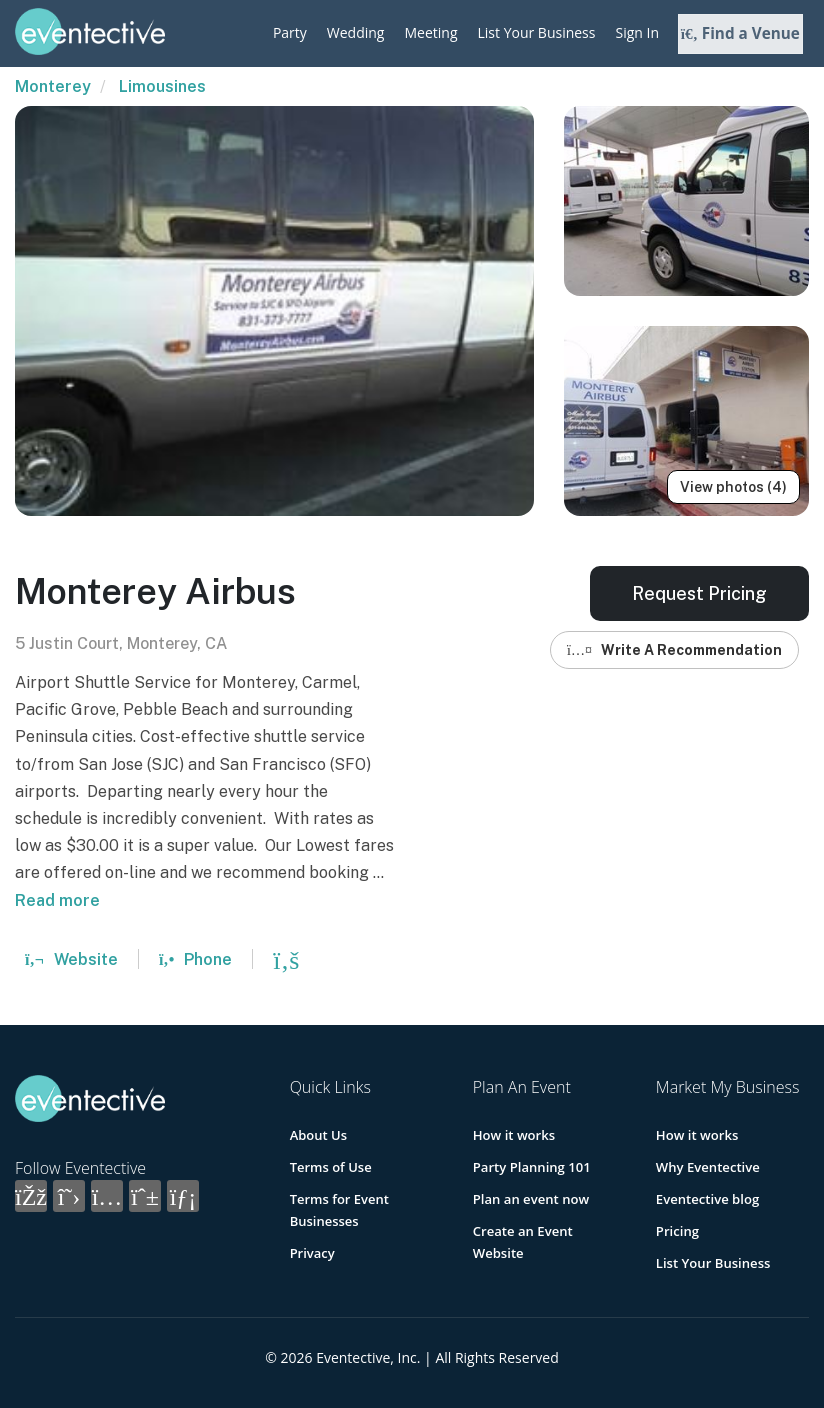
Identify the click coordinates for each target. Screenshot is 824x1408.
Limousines (162, 86)
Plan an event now (530, 1199)
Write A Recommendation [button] (674, 650)
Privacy (312, 1253)
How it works (514, 1135)
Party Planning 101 (531, 1167)
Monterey (53, 86)
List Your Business (537, 32)
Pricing (677, 1231)
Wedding (356, 32)
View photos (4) (733, 487)
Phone (195, 959)
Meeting (430, 32)
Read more (57, 900)
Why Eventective (707, 1167)
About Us (318, 1135)
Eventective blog (707, 1199)
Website (71, 959)
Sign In (637, 32)
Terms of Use (331, 1167)
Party (290, 32)
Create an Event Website (549, 1231)
